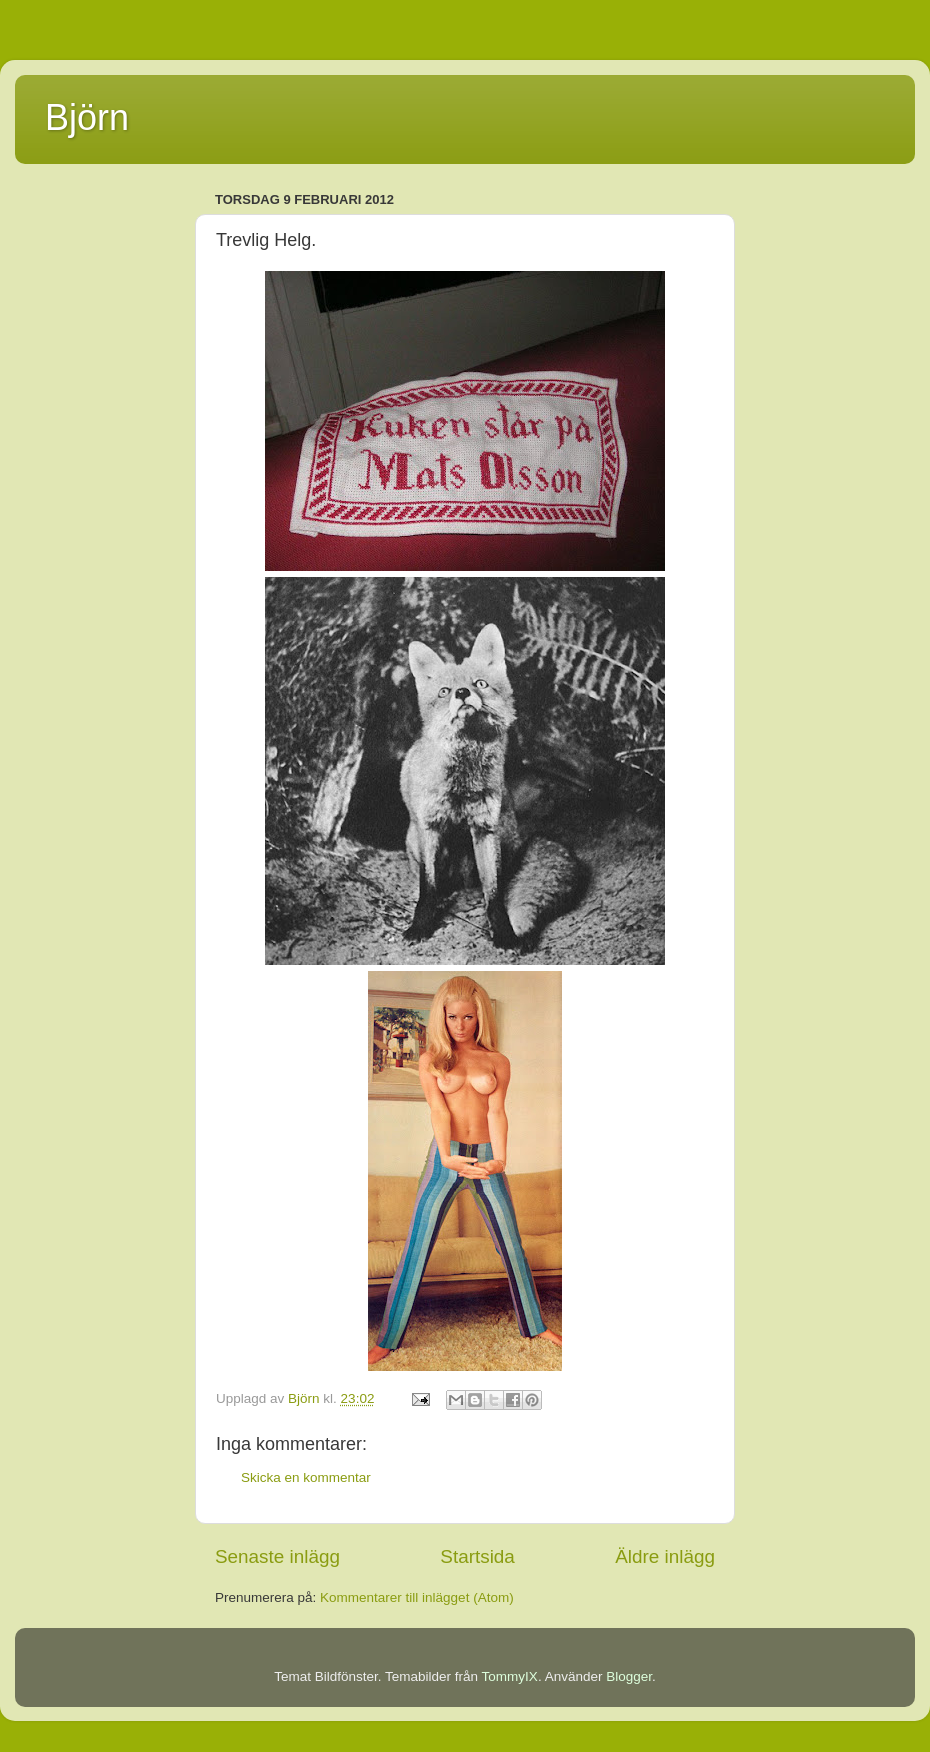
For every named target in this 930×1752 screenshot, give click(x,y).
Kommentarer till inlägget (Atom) (417, 1597)
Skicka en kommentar (306, 1477)
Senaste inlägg (277, 1556)
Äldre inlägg (665, 1556)
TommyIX (510, 1676)
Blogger (629, 1676)
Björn (87, 117)
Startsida (477, 1556)
